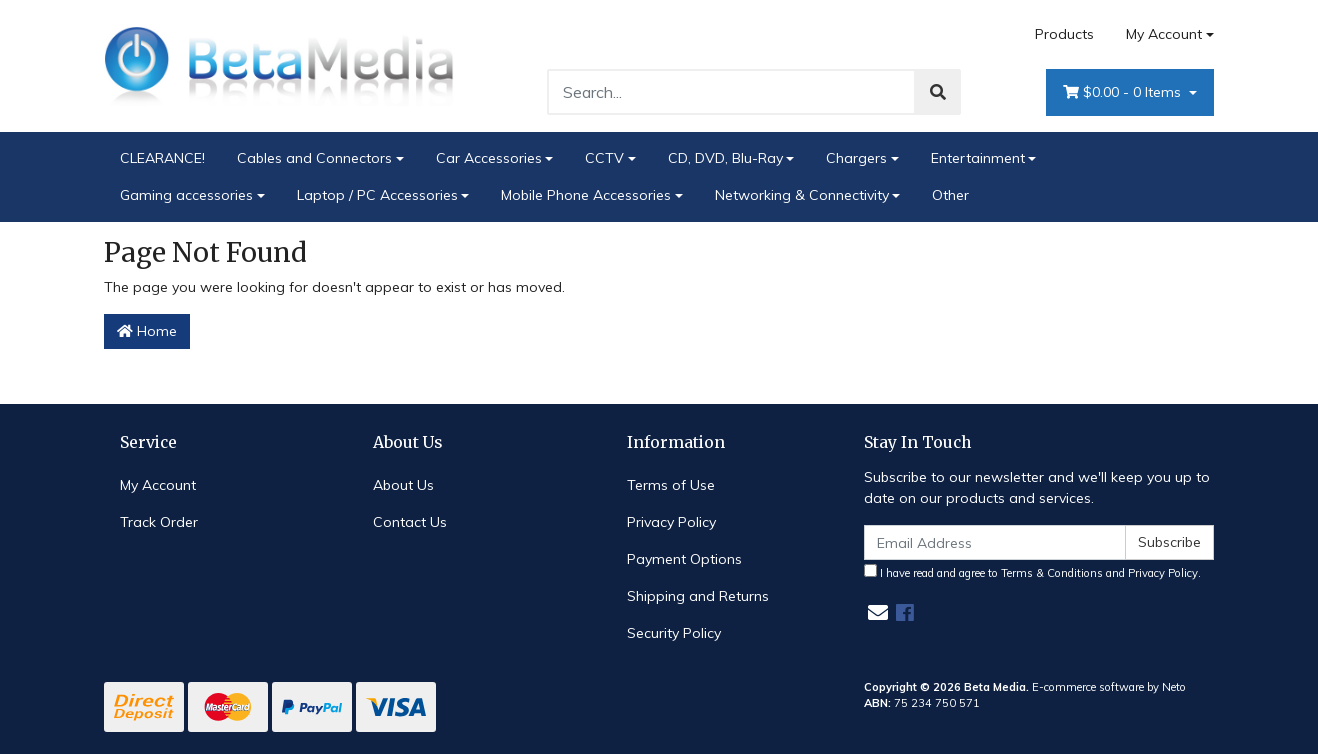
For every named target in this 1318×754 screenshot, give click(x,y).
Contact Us (410, 522)
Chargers (856, 158)
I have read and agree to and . (1032, 572)
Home (147, 331)
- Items (1124, 92)
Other (950, 195)
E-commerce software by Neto (1109, 687)
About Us (403, 485)
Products (1064, 34)
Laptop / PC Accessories (377, 195)
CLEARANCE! (162, 158)
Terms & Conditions (1052, 573)
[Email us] (878, 612)
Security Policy (674, 633)
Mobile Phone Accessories (586, 195)
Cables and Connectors (314, 158)
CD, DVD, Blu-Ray (725, 158)
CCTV (604, 158)
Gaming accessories (186, 195)
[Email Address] (995, 542)
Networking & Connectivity (802, 195)
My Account (158, 485)
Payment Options (684, 559)
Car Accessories (489, 158)
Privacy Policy (671, 522)
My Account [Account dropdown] (1164, 34)
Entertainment (978, 158)
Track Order (159, 522)
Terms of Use (671, 485)
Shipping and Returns (698, 596)
